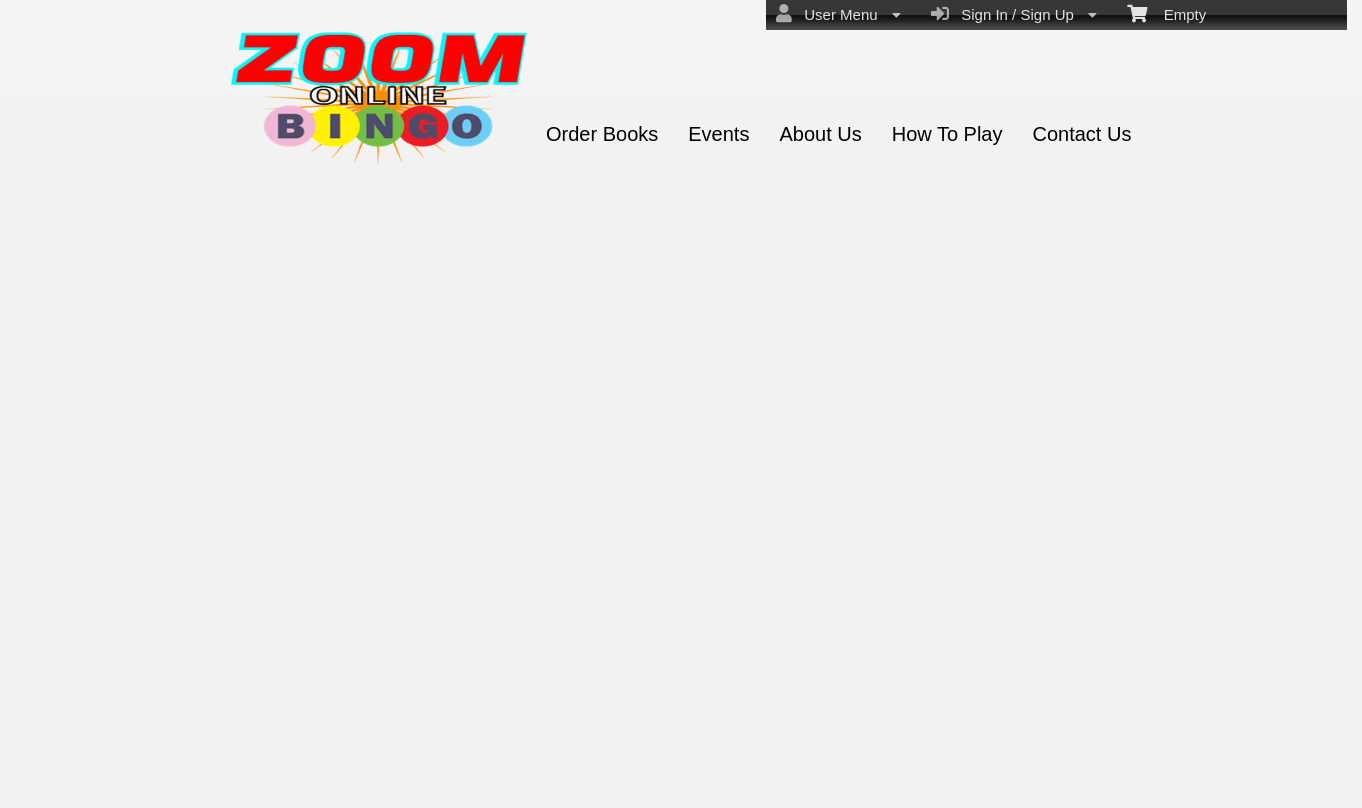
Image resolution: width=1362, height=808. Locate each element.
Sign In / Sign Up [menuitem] (1014, 14)
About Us (820, 134)
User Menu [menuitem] (838, 14)
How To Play (947, 134)
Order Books (602, 134)
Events (718, 134)
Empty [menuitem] (1166, 13)
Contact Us (1081, 134)
